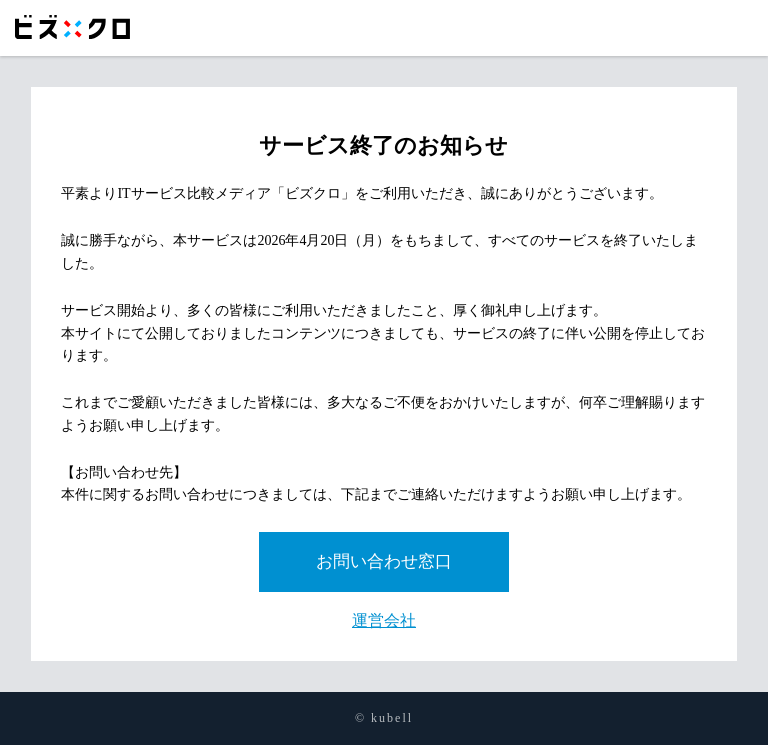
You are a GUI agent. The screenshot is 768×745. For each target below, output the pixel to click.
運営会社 (384, 620)
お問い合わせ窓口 (384, 561)
